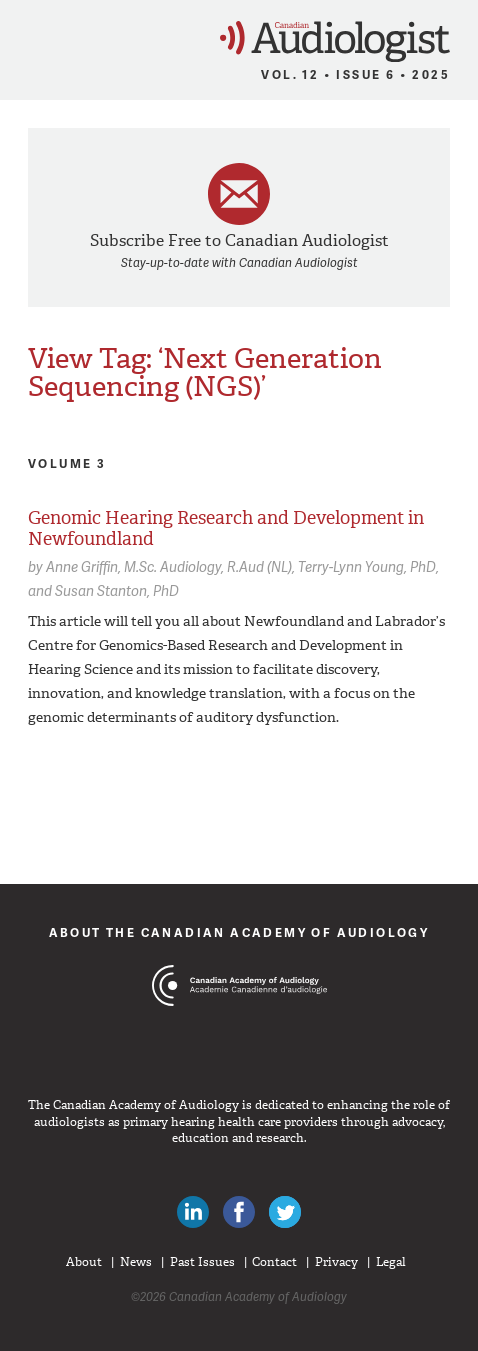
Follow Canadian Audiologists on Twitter (285, 1212)
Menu (24, 36)
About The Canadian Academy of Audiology (239, 932)
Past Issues (202, 1262)
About (84, 1262)
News (136, 1262)
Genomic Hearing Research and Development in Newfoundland (226, 529)
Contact (274, 1262)
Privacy (336, 1262)
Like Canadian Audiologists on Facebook (239, 1212)
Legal (391, 1262)
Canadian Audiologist (335, 41)
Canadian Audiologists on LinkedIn (193, 1212)
